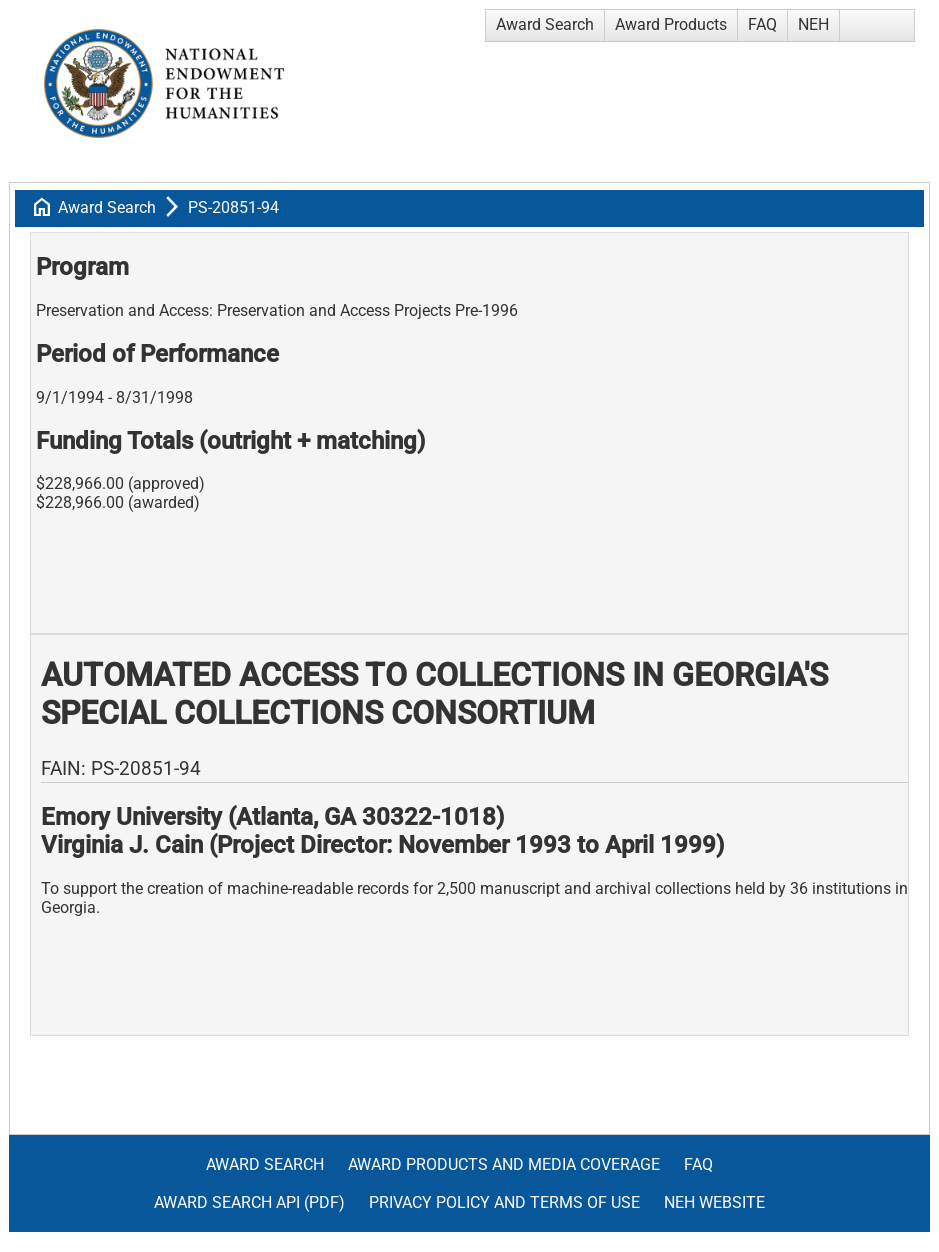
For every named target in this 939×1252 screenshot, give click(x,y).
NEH (813, 24)
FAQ (762, 24)
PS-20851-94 (233, 207)
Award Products (671, 24)
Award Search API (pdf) (249, 1202)
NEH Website (714, 1202)
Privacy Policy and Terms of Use (504, 1202)
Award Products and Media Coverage (504, 1164)
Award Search (545, 24)
